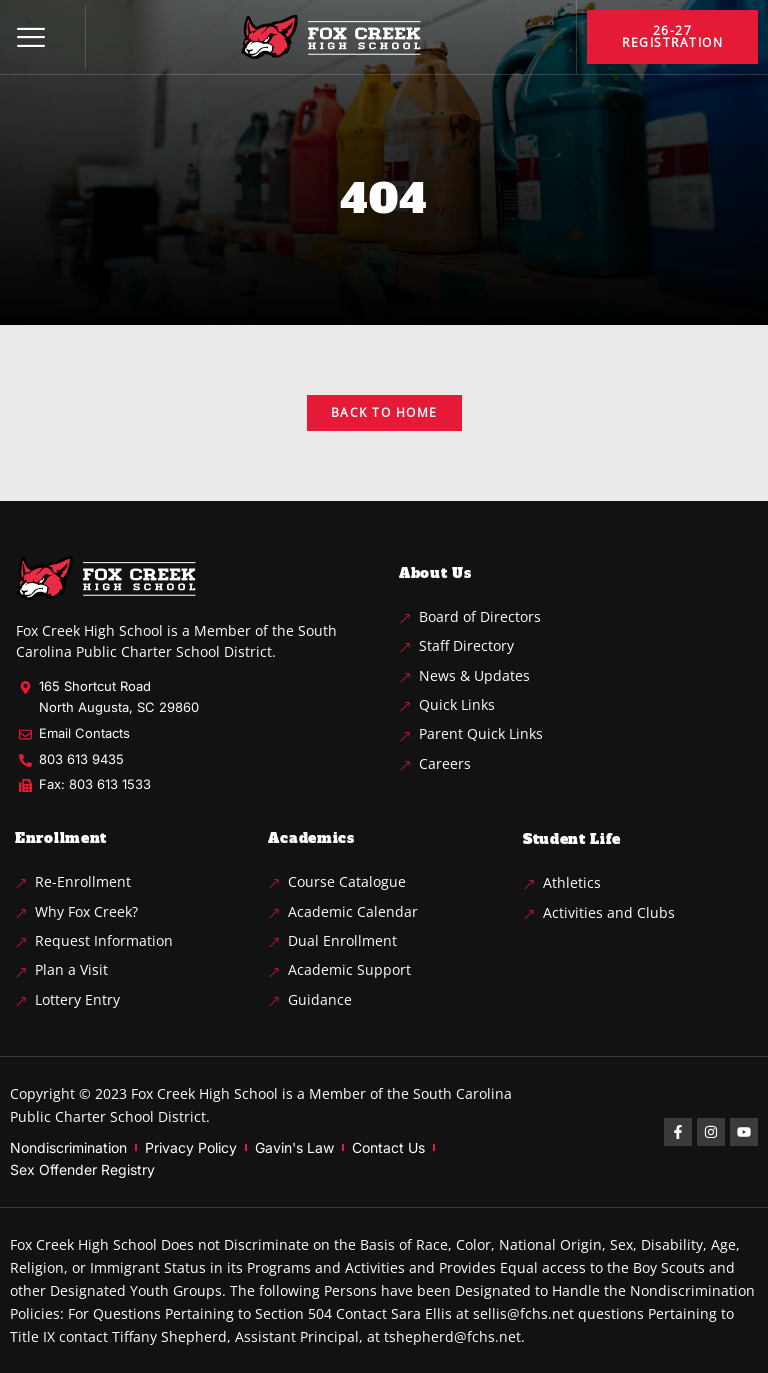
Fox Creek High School (204, 1093)
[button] (31, 37)
